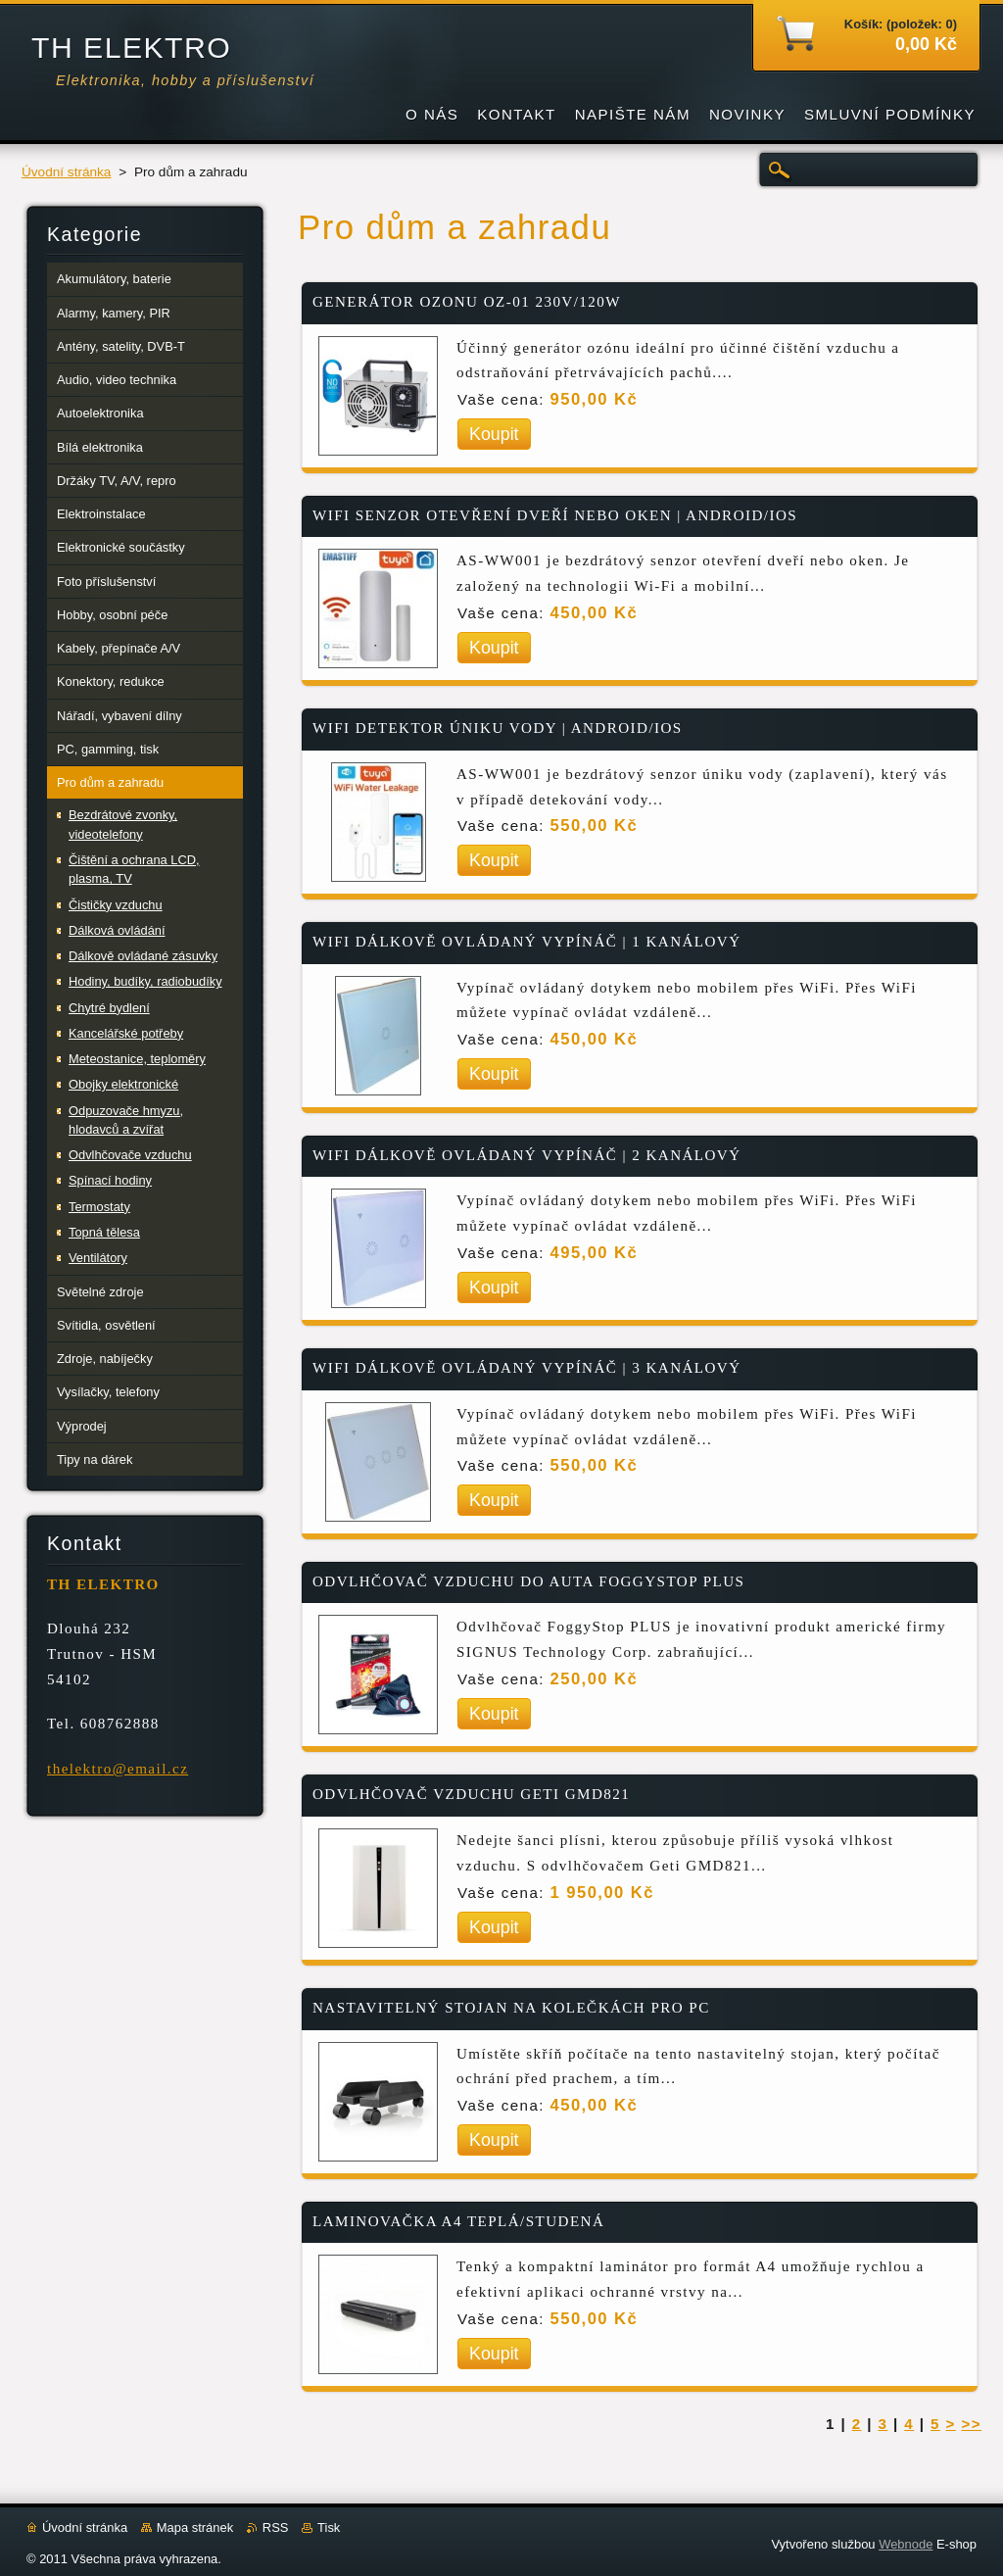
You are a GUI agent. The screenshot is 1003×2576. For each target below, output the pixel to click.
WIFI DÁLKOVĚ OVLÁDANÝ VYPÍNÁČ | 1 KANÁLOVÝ (526, 941)
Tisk (328, 2527)
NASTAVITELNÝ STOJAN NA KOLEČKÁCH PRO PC (511, 2008)
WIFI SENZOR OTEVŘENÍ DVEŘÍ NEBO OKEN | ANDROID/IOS (554, 515)
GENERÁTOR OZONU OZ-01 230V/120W (466, 302)
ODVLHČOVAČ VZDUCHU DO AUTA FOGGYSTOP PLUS (528, 1581)
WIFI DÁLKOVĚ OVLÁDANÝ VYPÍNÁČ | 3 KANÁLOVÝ (526, 1368)
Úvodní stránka (66, 172)
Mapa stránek (195, 2527)
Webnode (905, 2544)
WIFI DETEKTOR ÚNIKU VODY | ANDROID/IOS (497, 728)
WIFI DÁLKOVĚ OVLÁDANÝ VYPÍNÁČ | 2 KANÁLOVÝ (526, 1155)
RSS (276, 2527)
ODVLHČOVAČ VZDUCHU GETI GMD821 (471, 1794)
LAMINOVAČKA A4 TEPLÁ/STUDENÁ (458, 2221)
